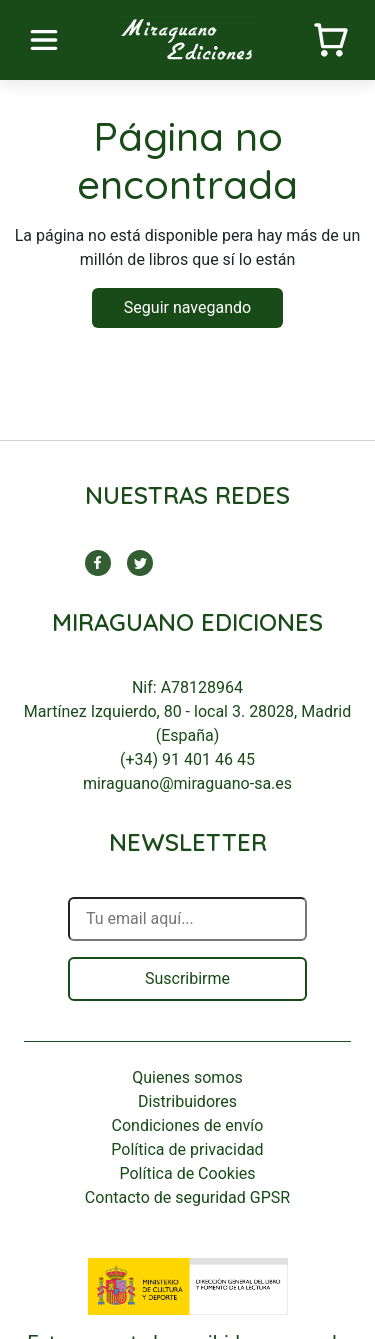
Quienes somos (187, 1077)
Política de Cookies (187, 1173)
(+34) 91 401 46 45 (187, 759)
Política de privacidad (187, 1149)
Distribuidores (187, 1101)
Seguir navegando (187, 307)
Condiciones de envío (188, 1125)
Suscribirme (187, 978)
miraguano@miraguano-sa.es (187, 783)
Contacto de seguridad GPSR (187, 1197)
